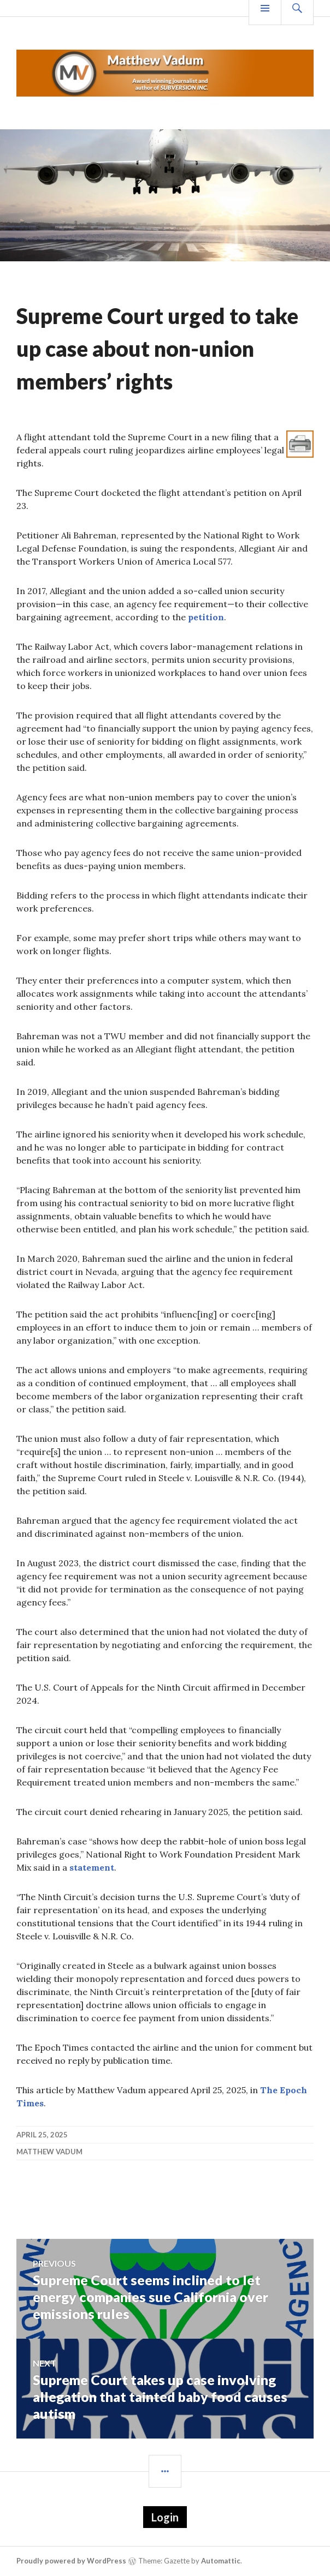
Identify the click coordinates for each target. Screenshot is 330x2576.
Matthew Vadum (49, 2151)
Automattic (220, 2560)
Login (165, 2517)
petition (206, 617)
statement (91, 1867)
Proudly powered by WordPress (71, 2560)
